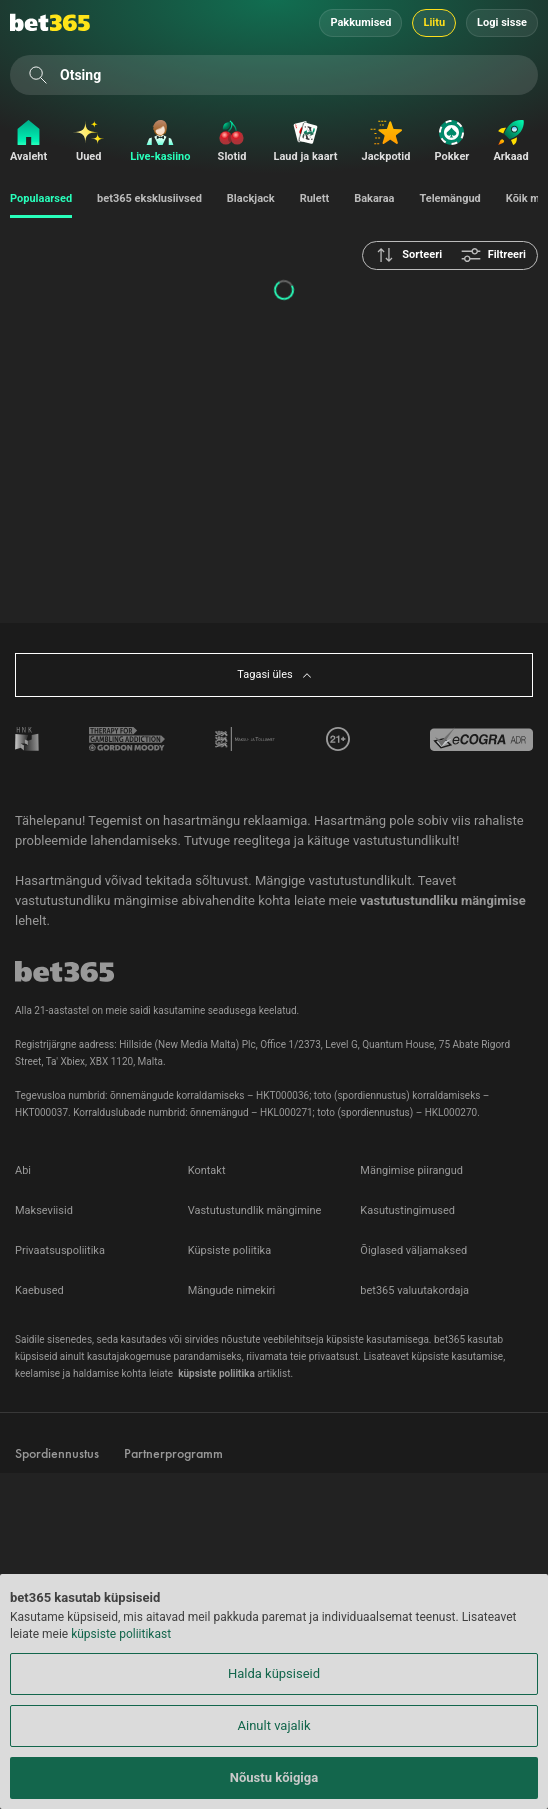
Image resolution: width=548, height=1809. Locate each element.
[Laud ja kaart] (305, 142)
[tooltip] (338, 739)
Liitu (434, 22)
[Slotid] (231, 142)
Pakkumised (360, 22)
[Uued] (88, 142)
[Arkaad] (510, 142)
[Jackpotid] (386, 142)
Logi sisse (502, 22)
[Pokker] (451, 142)
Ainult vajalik (274, 1725)
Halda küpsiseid (274, 1673)
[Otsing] (38, 75)
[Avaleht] (23, 142)
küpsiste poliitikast (121, 1634)
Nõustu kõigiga (274, 1777)
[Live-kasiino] (160, 142)
